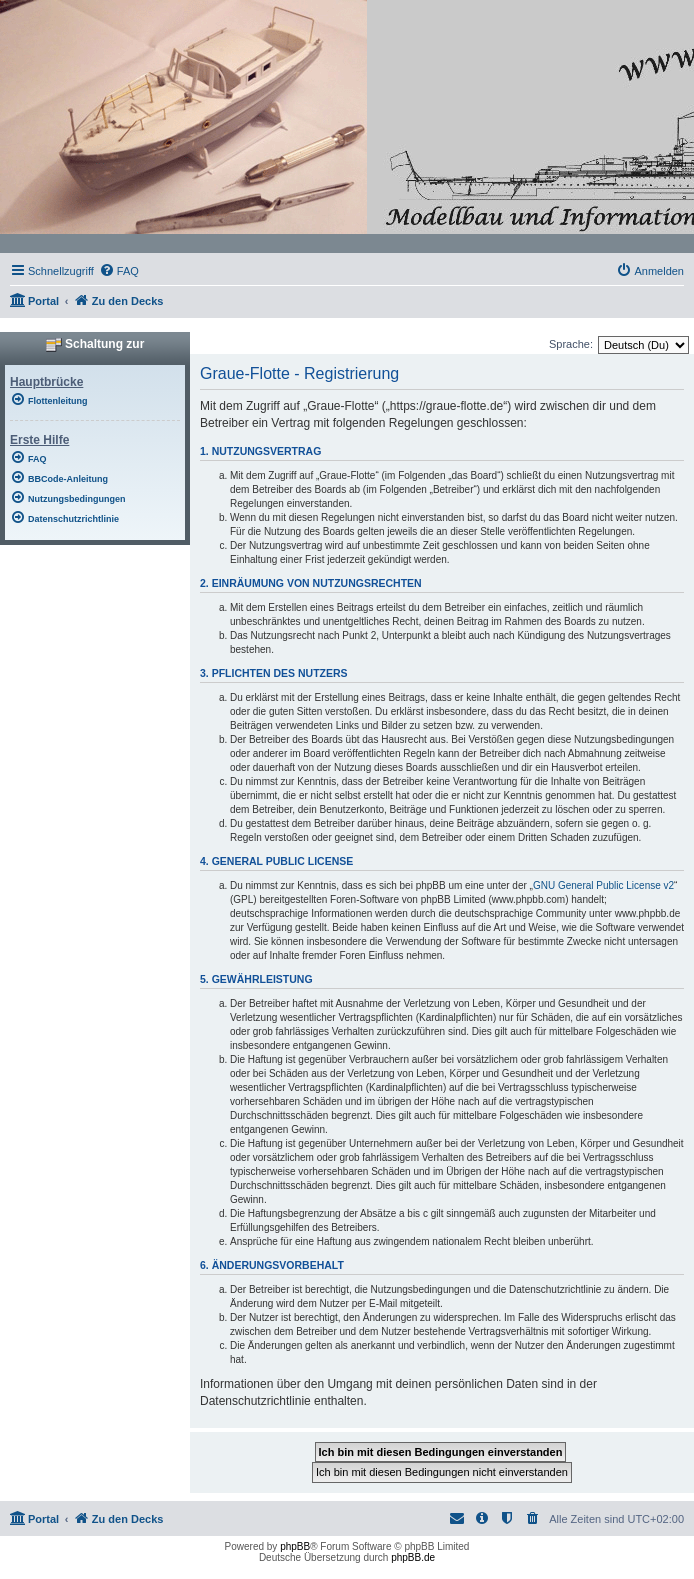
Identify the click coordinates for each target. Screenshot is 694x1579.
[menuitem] (119, 271)
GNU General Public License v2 (603, 885)
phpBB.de (413, 1557)
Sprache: (571, 344)
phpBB (295, 1546)
